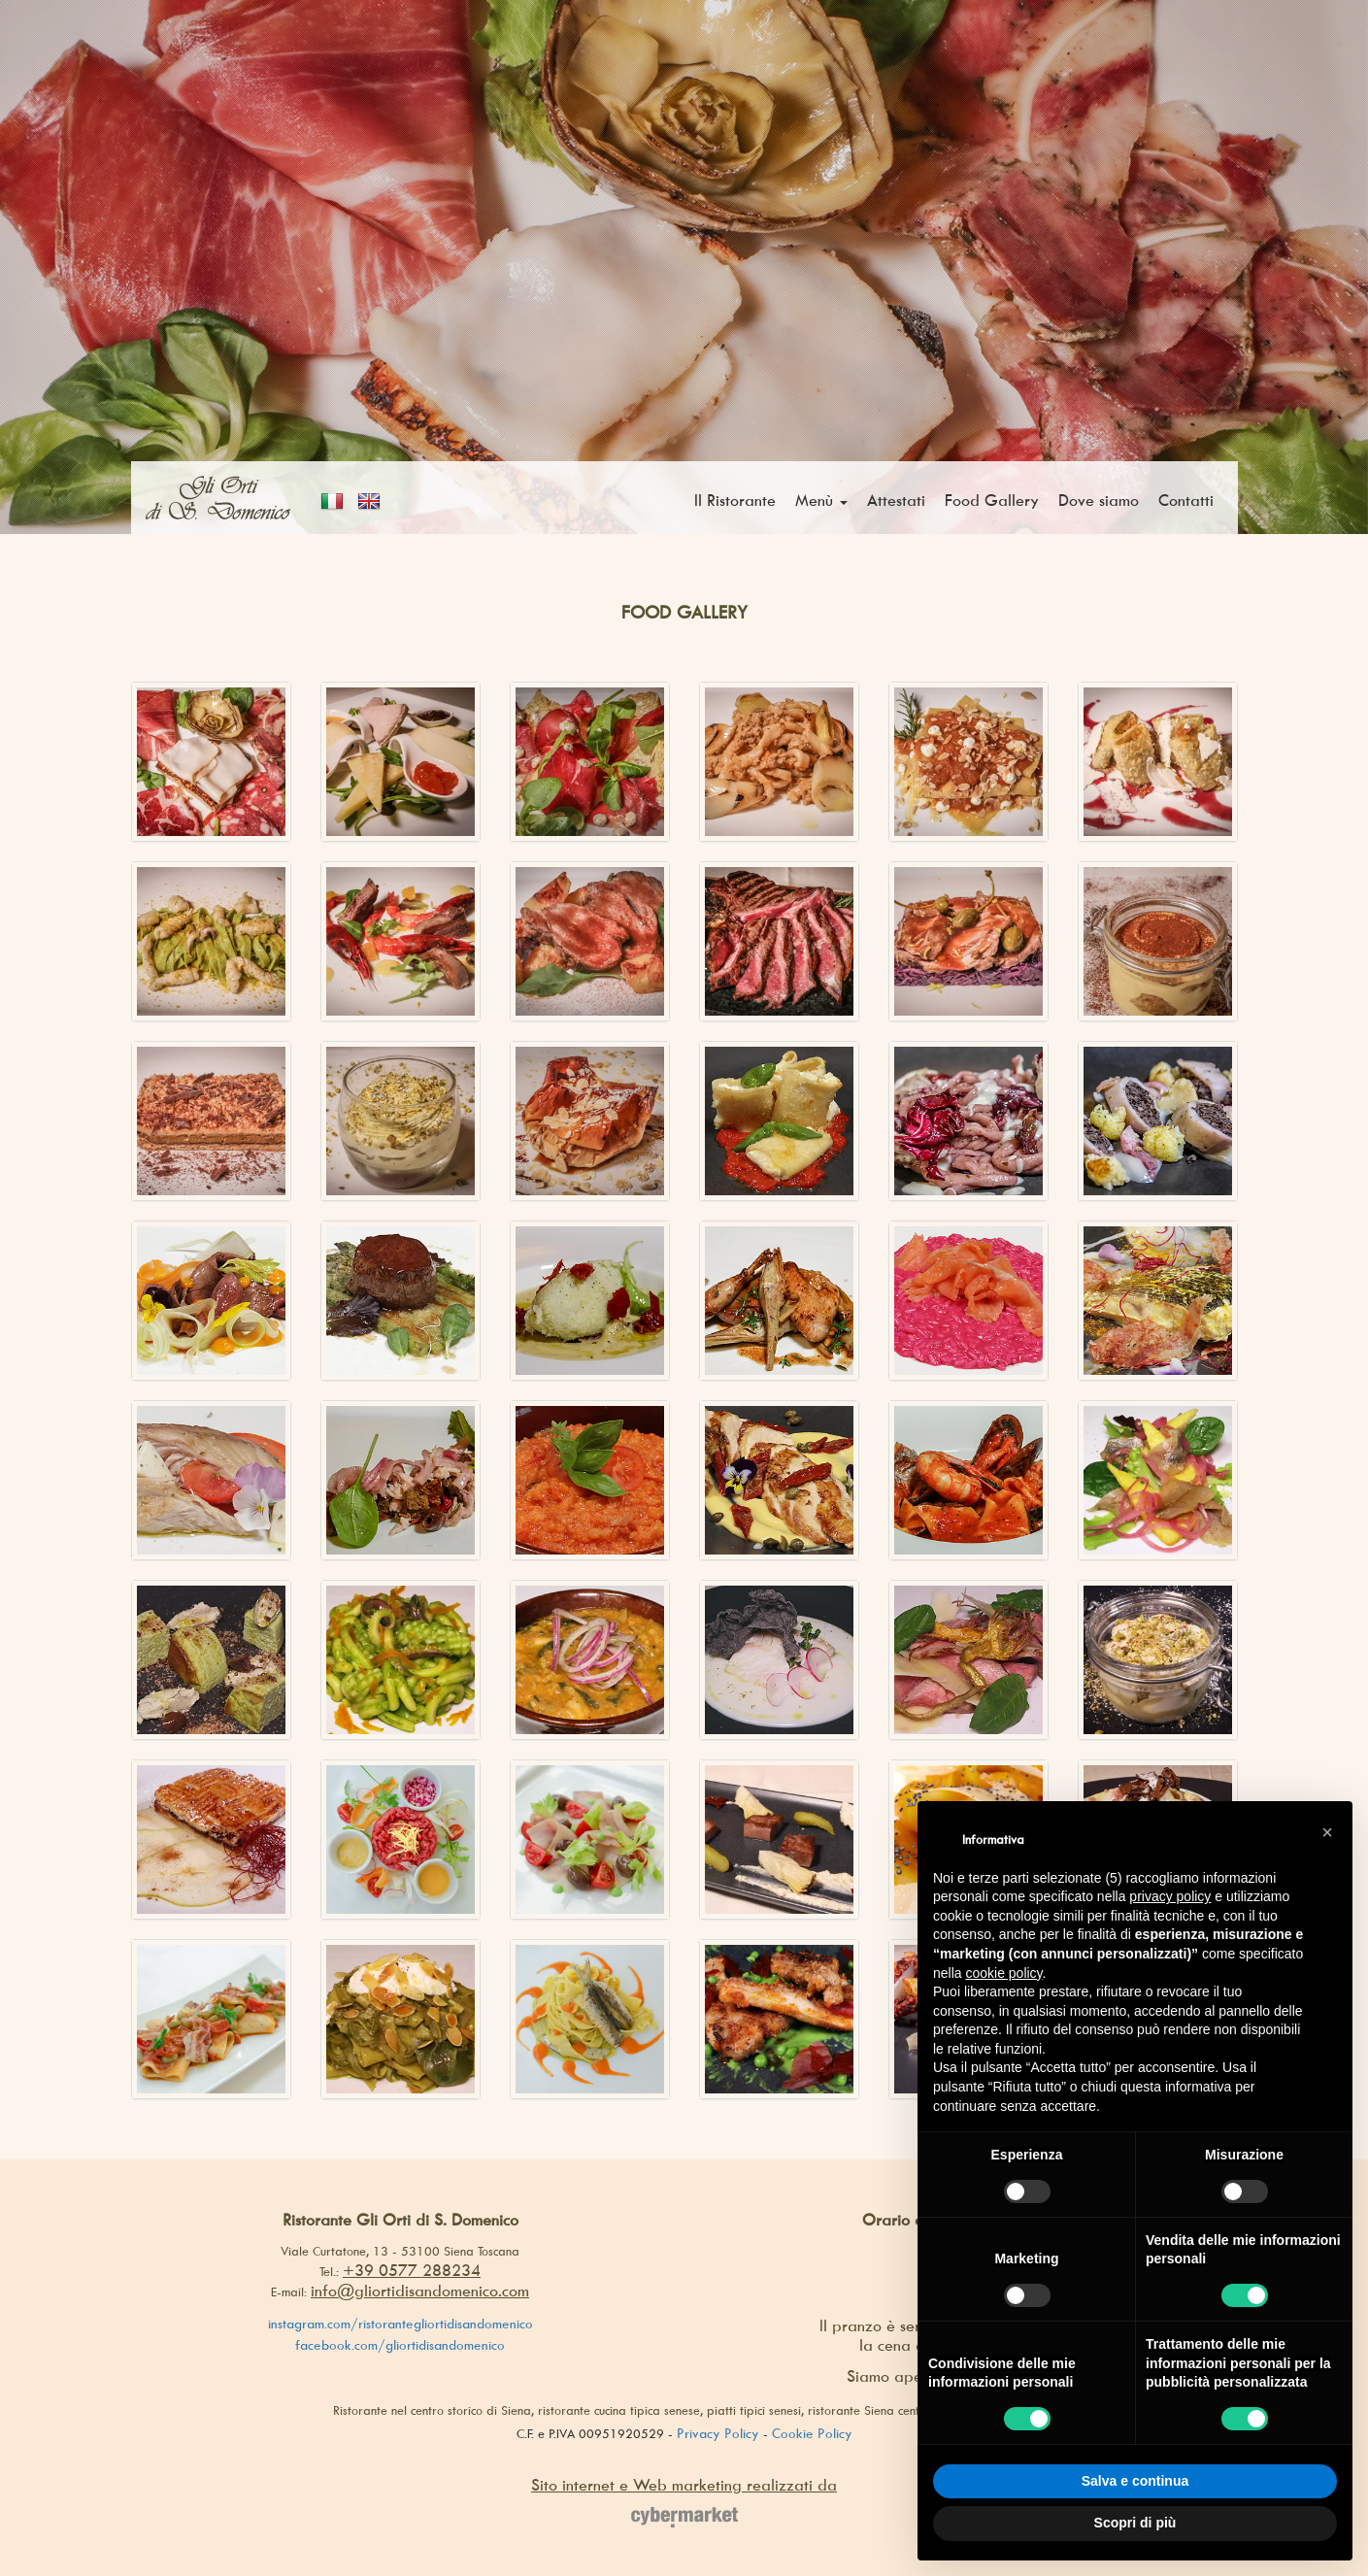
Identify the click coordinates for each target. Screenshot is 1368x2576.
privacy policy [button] (1170, 1896)
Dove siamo (1098, 500)
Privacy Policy (718, 2433)
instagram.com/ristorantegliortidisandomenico (400, 2323)
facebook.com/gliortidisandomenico (400, 2344)
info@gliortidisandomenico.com (420, 2290)
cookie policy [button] (1003, 1973)
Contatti (1186, 500)
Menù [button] (821, 500)
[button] (1327, 1832)
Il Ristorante (735, 500)
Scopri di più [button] (1135, 2522)
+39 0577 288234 (412, 2270)
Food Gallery (992, 500)
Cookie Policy (812, 2433)
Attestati (896, 500)
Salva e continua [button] (1135, 2481)
